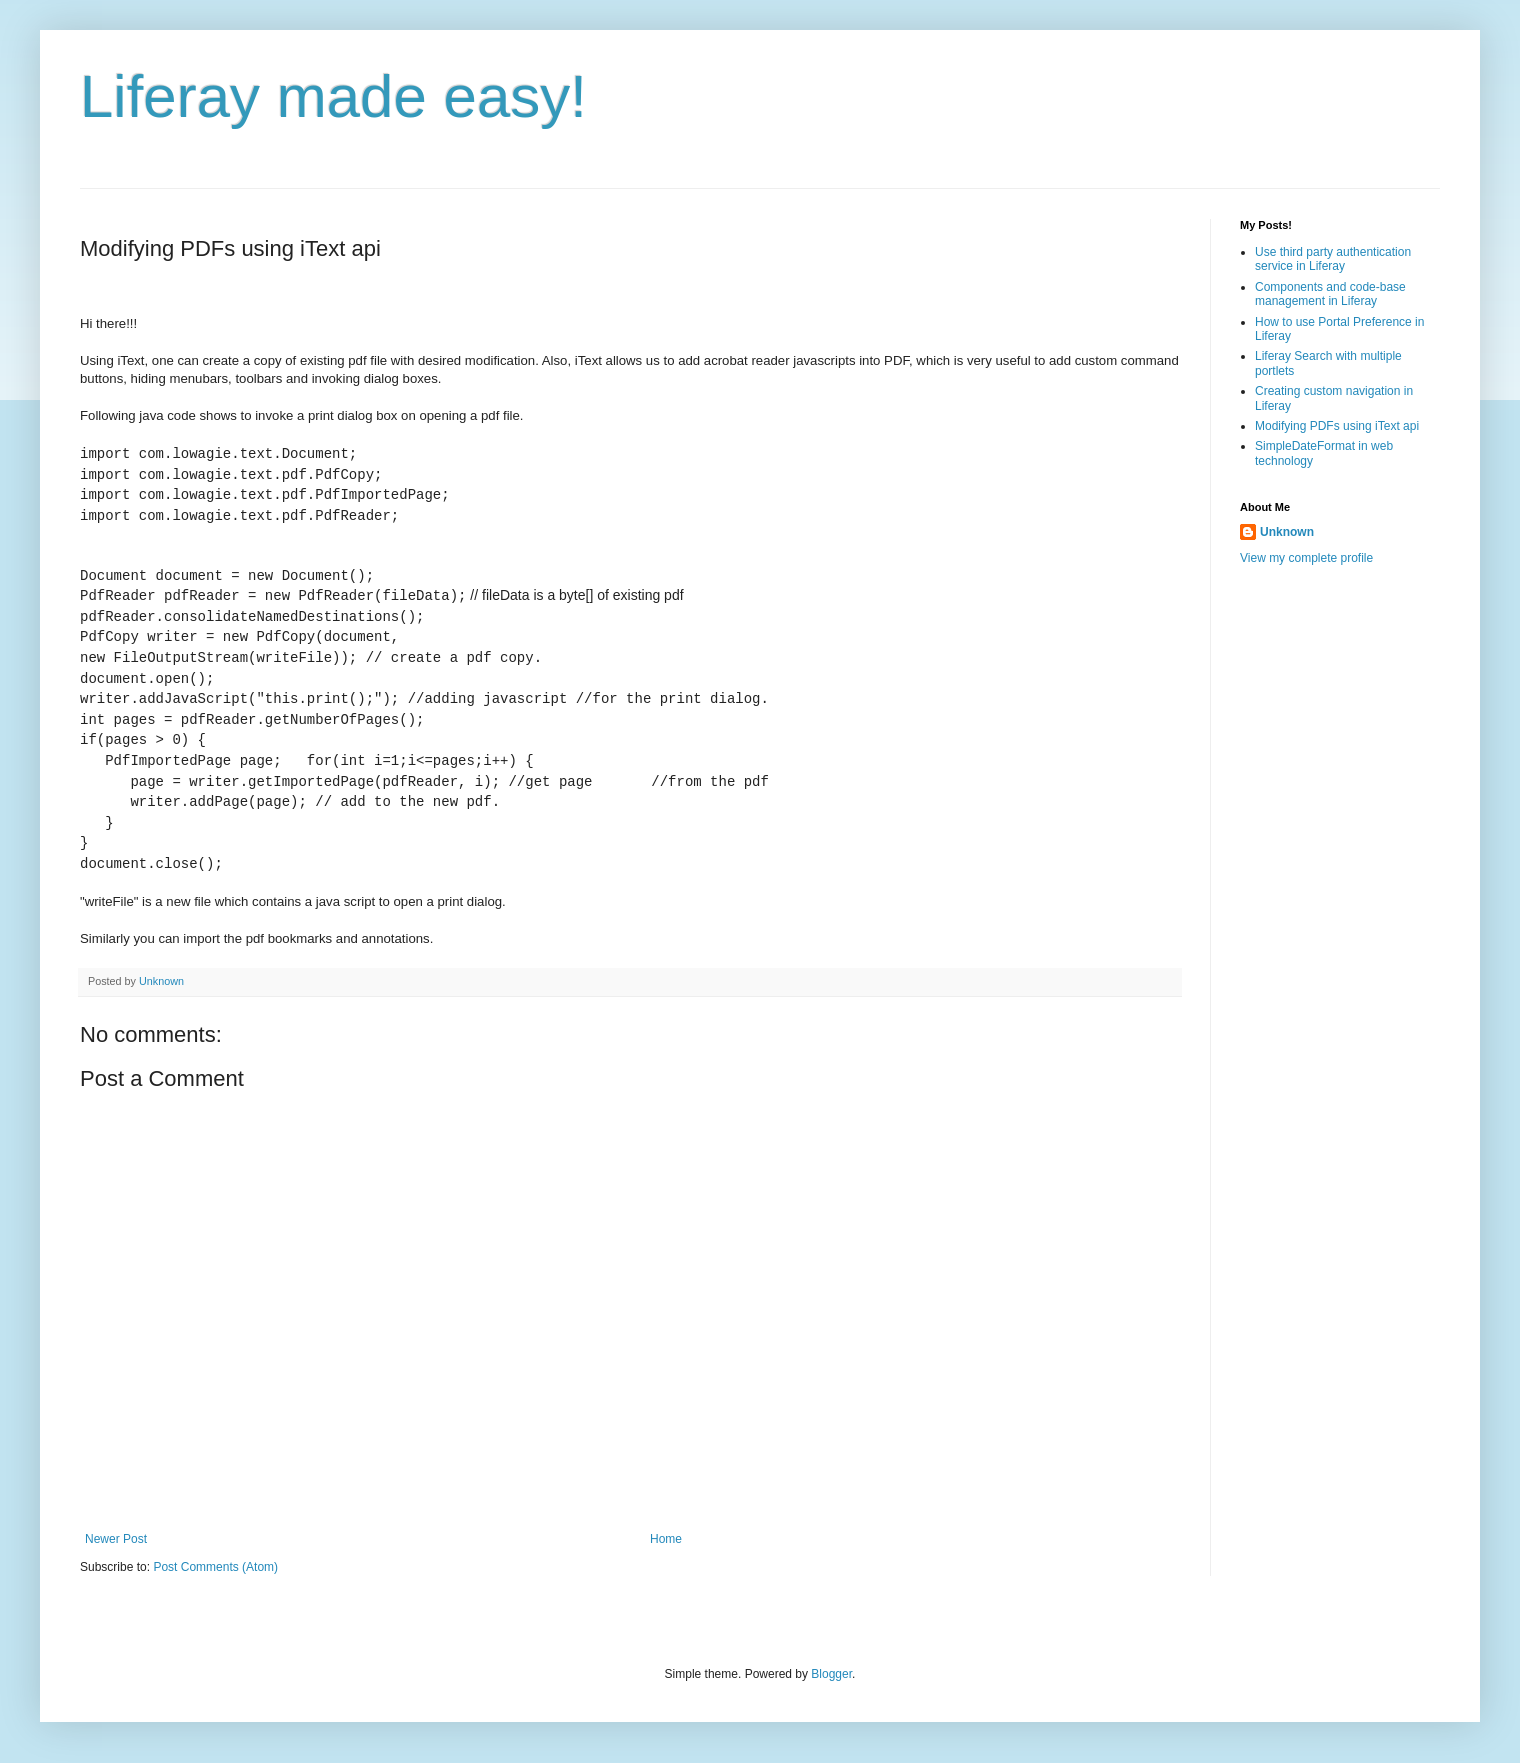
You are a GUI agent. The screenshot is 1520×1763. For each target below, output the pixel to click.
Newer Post (116, 1539)
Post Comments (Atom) (215, 1567)
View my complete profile (1306, 558)
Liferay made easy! (333, 96)
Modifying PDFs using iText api (1337, 426)
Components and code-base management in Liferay (1330, 294)
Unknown (1287, 532)
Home (666, 1539)
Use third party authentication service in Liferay (1333, 259)
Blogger (831, 1674)
